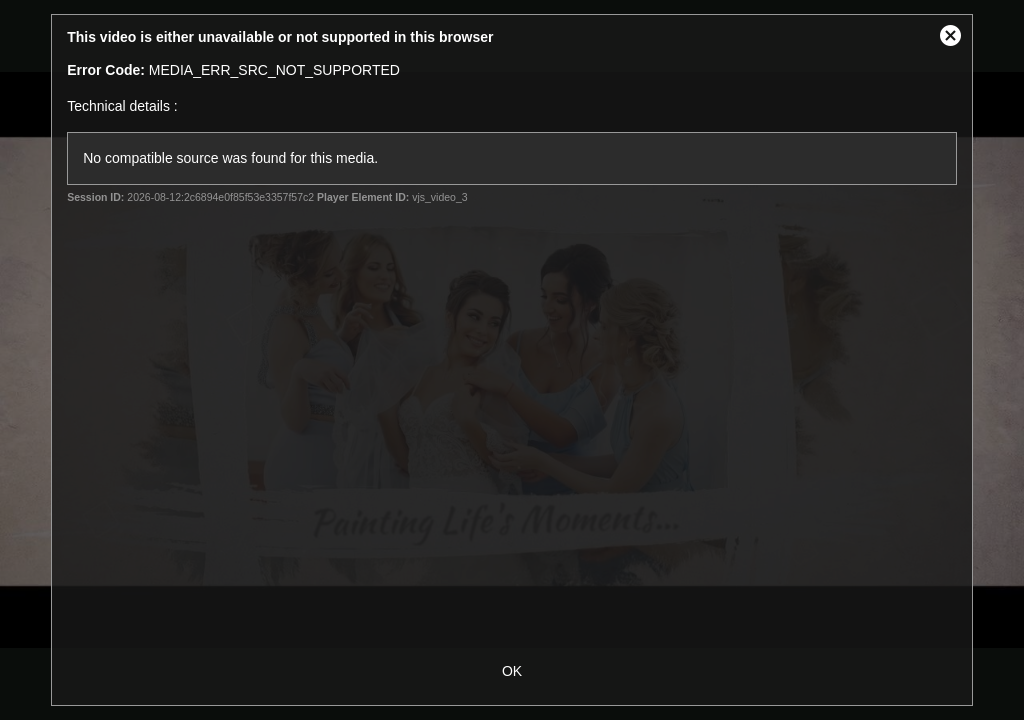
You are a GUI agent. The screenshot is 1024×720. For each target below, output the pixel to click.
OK (512, 671)
